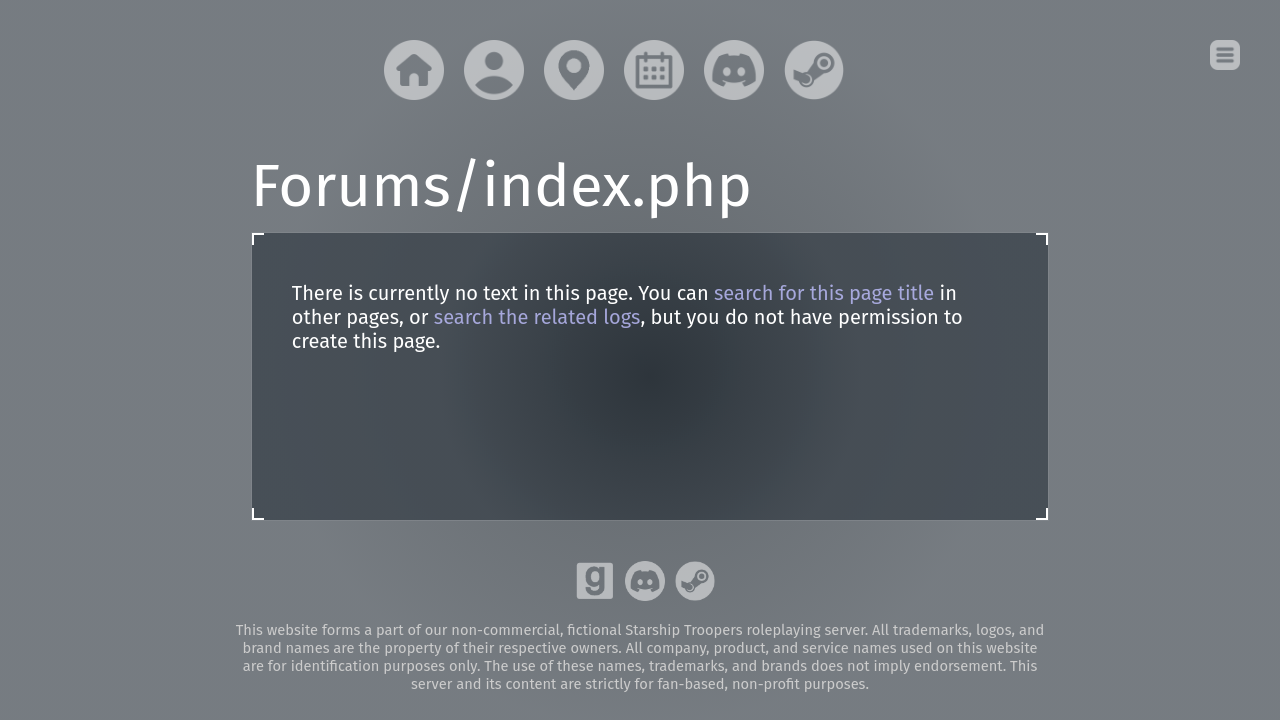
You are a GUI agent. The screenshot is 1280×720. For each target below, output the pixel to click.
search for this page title (824, 293)
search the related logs (537, 317)
